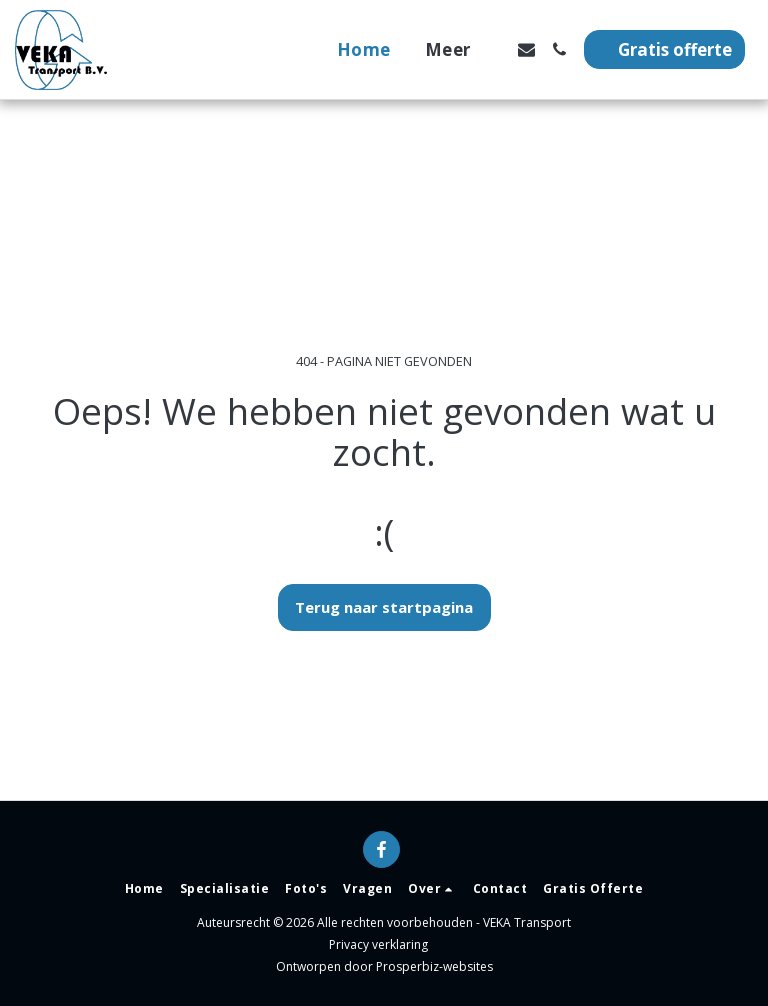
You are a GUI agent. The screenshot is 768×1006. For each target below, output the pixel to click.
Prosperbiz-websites (434, 966)
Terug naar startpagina (384, 607)
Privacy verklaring (378, 944)
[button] (526, 49)
